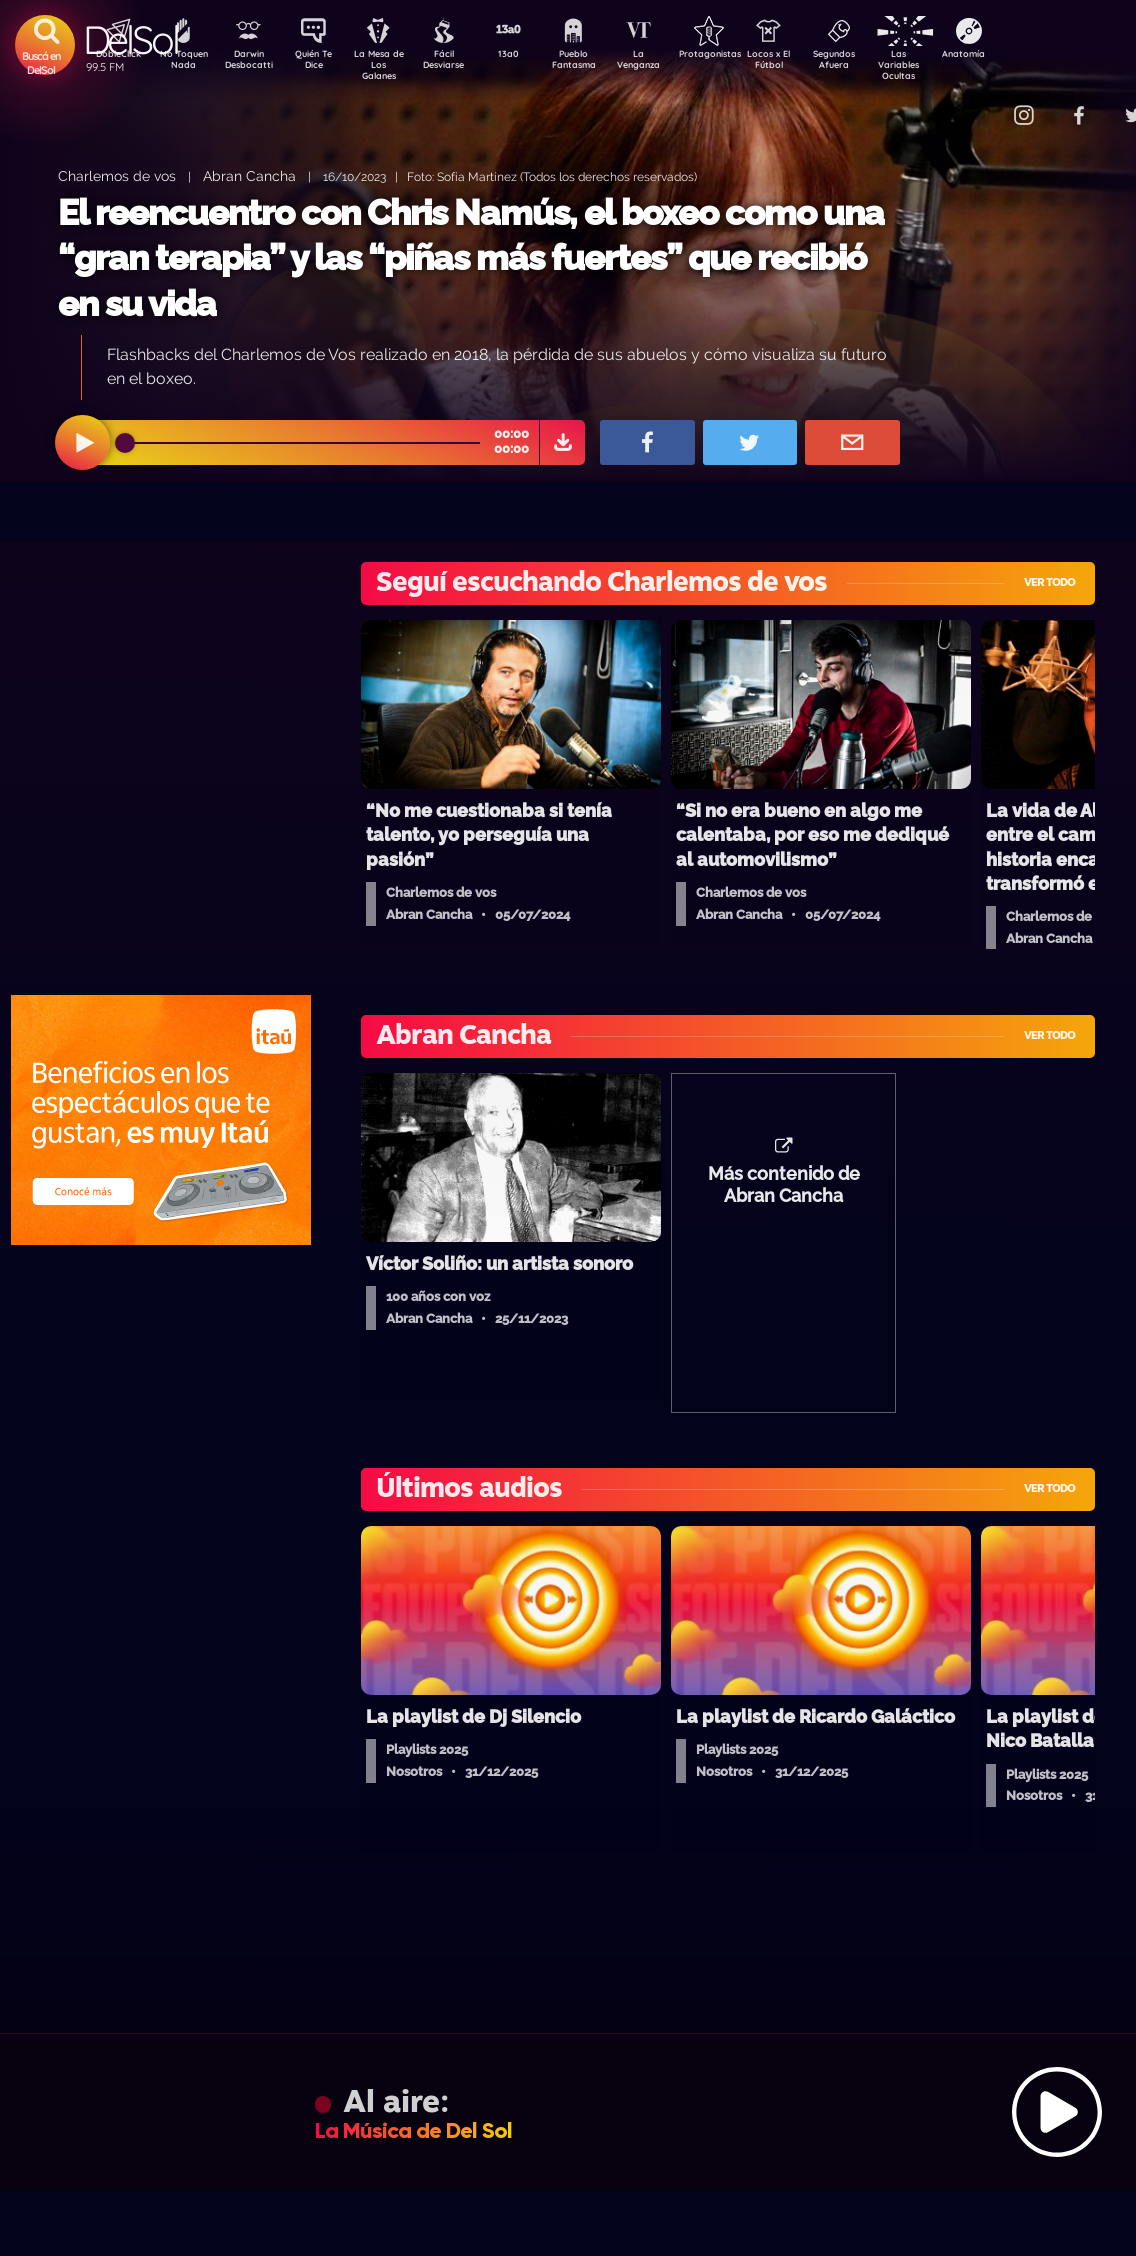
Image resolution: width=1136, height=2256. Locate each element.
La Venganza (671, 63)
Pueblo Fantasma (601, 63)
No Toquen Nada (181, 63)
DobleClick (111, 56)
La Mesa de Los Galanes (391, 64)
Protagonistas (741, 56)
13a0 (531, 56)
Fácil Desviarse (461, 63)
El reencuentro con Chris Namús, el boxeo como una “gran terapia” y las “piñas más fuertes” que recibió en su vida (471, 258)
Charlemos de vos (117, 175)
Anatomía (1021, 56)
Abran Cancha (249, 175)
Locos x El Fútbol (811, 63)
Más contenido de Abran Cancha (784, 1195)
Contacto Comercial (982, 102)
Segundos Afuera (881, 63)
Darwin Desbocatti (251, 63)
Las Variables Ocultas (951, 64)
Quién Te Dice (321, 63)
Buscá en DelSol (41, 63)
